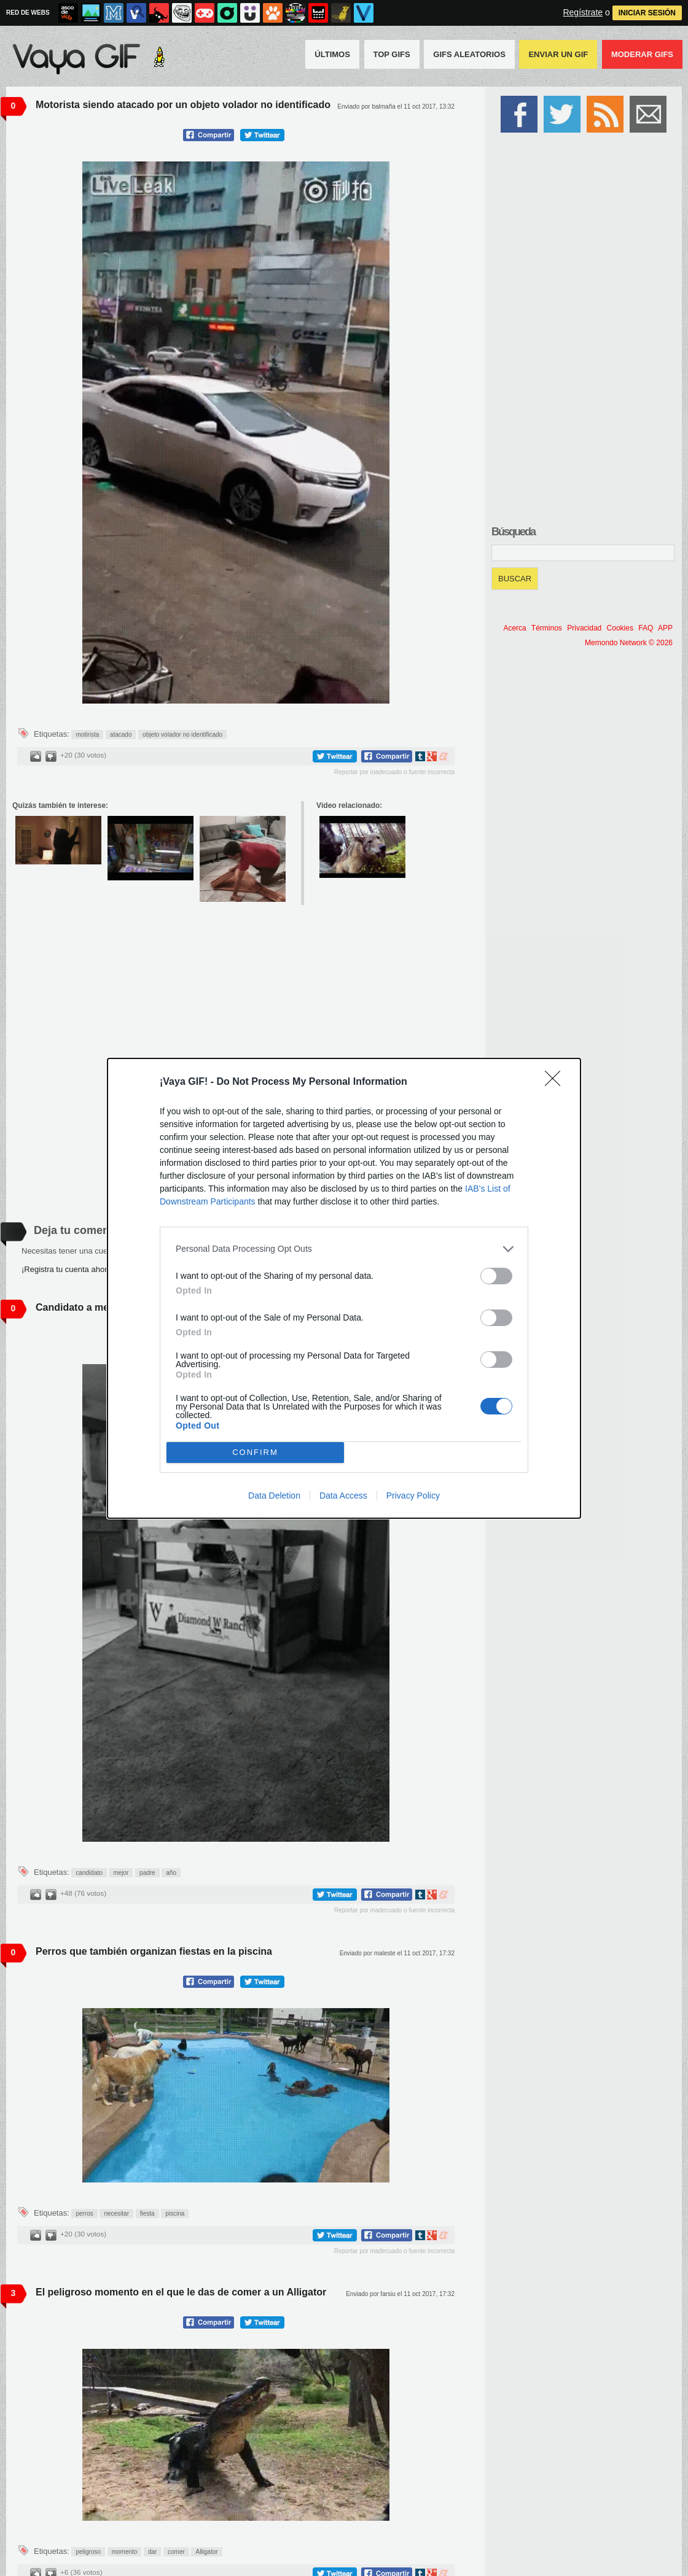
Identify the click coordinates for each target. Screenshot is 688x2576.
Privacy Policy (413, 1495)
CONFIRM (255, 1452)
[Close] (556, 1082)
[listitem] (344, 1249)
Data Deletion (274, 1495)
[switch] (496, 1276)
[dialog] (344, 1288)
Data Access (343, 1495)
